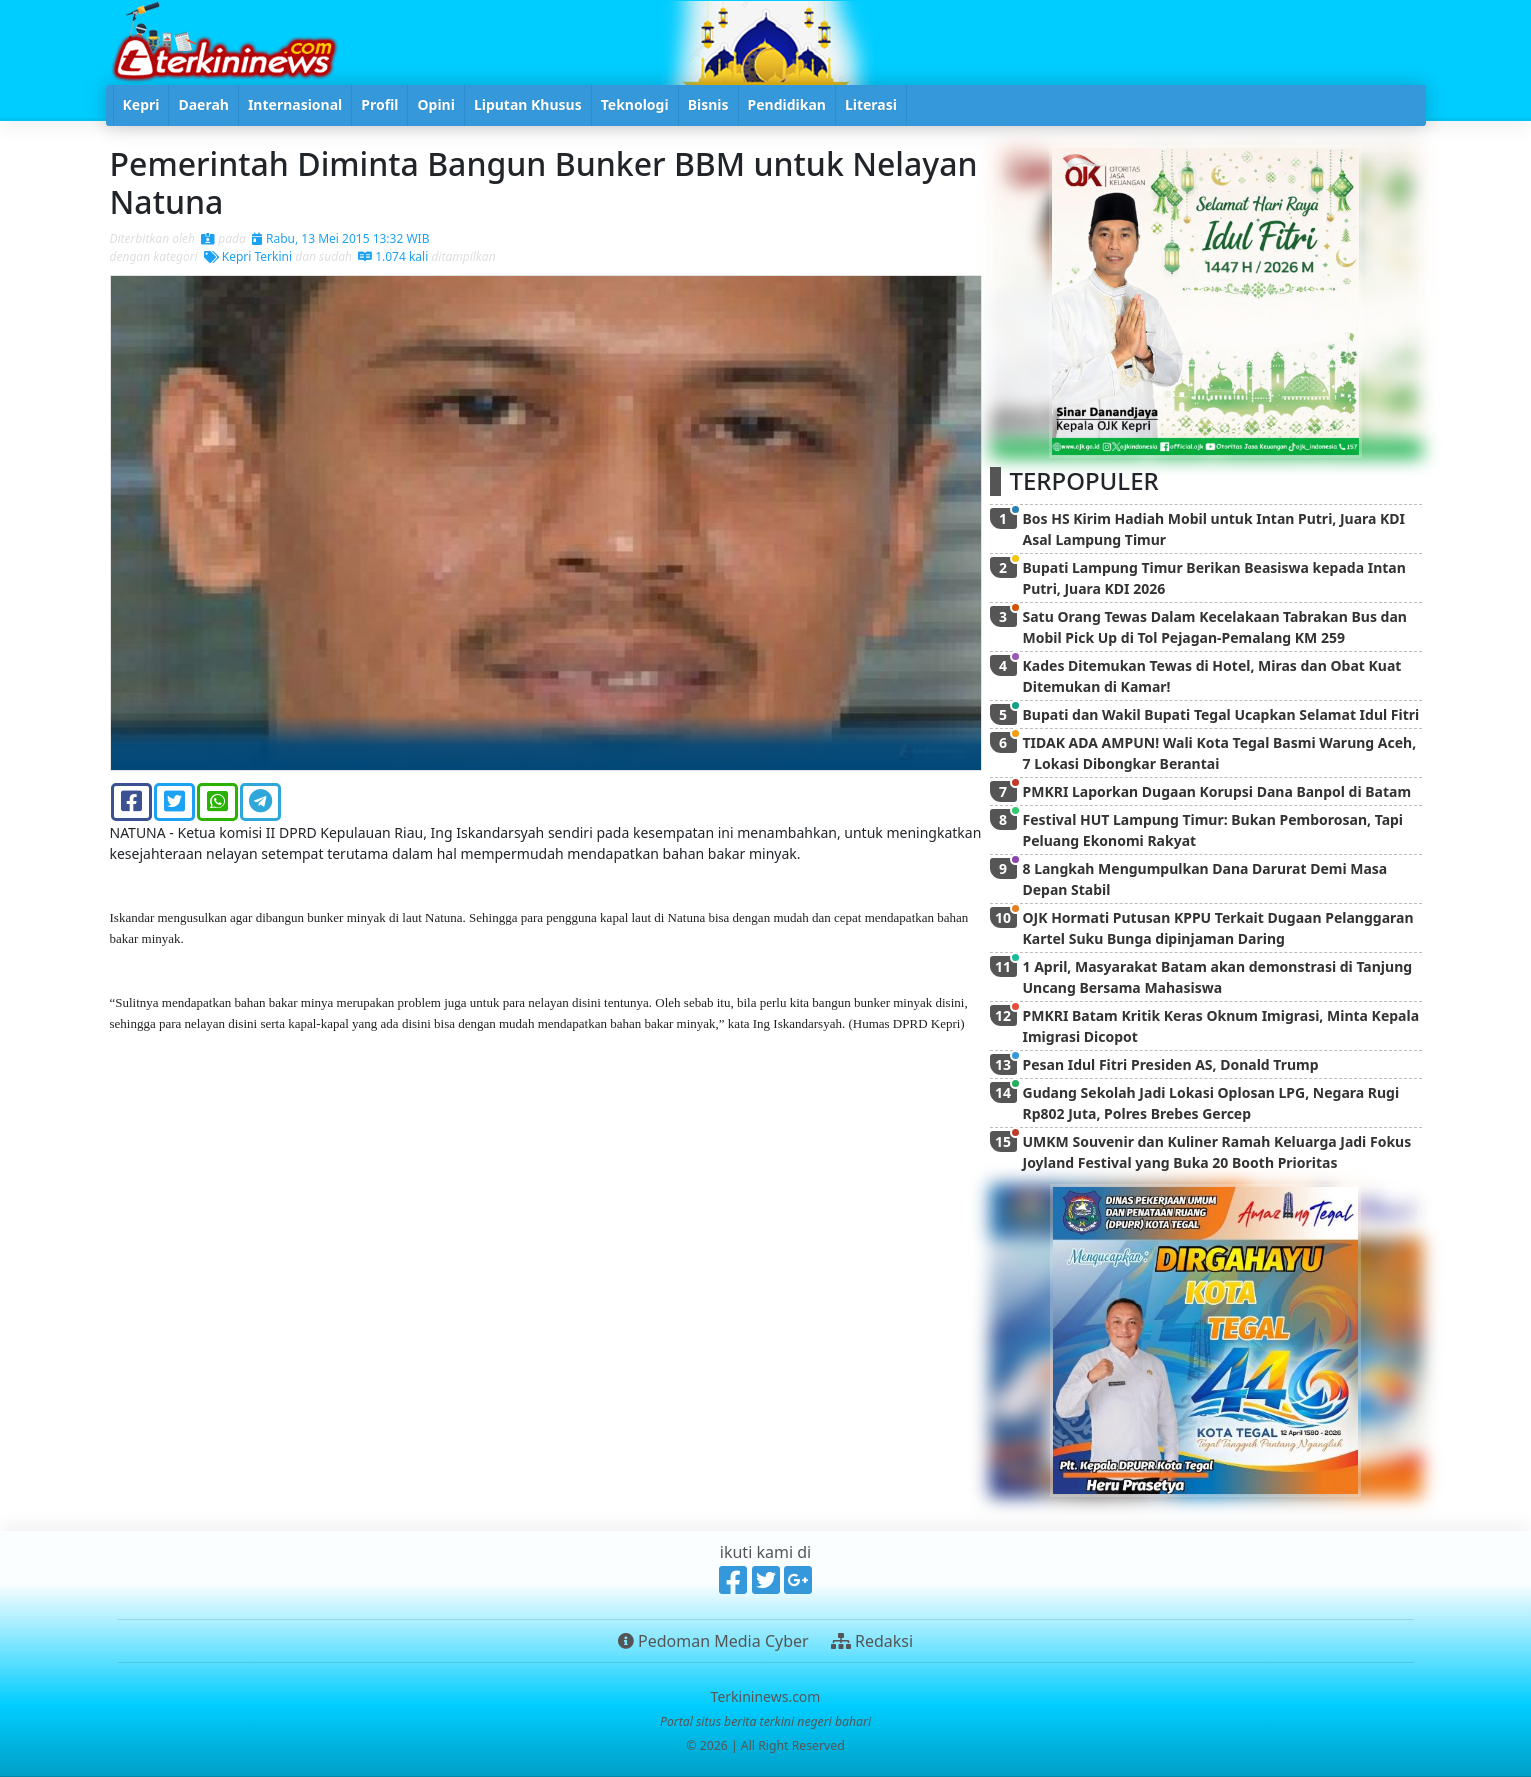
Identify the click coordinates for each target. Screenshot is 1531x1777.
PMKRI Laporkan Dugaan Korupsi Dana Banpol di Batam (1217, 791)
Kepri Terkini (248, 256)
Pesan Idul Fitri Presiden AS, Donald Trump (1171, 1064)
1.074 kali (393, 256)
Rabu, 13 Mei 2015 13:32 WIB (341, 238)
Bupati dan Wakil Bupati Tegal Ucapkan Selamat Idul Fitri (1221, 714)
